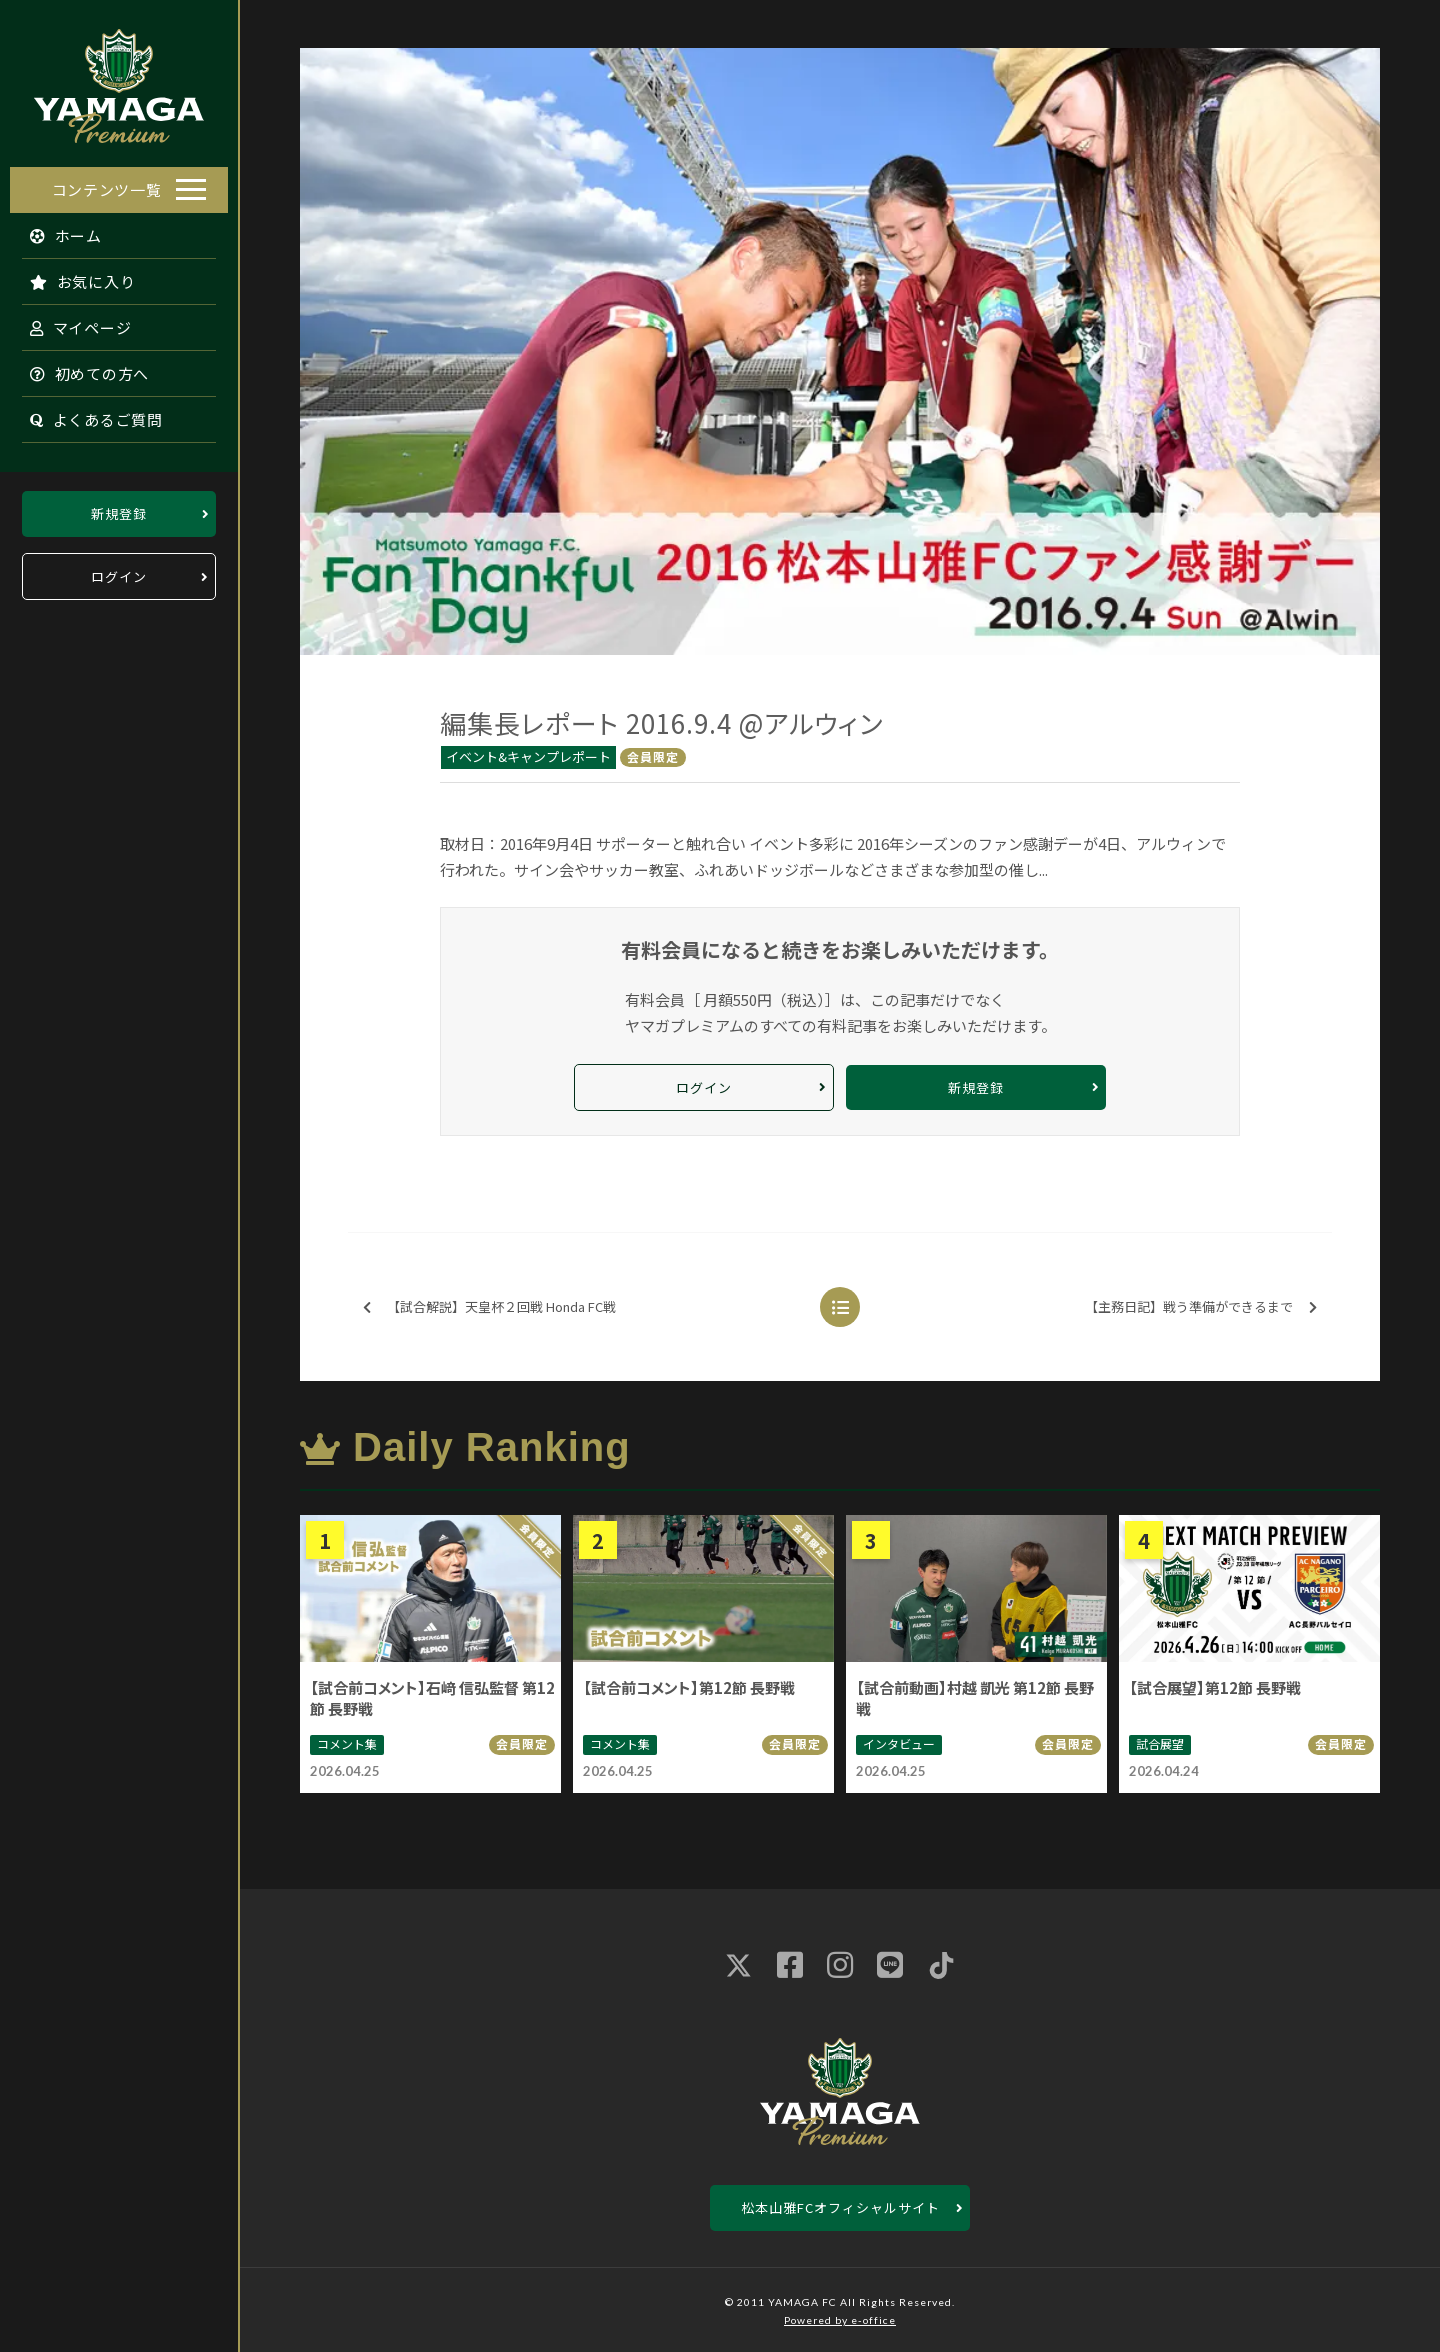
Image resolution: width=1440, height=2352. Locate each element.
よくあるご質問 (86, 414)
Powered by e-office (840, 2320)
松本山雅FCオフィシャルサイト (840, 2207)
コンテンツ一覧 (107, 184)
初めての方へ (80, 368)
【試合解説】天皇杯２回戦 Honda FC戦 (489, 1307)
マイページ (71, 322)
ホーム (56, 230)
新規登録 (119, 508)
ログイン (119, 571)
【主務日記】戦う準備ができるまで (1201, 1307)
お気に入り (73, 276)
